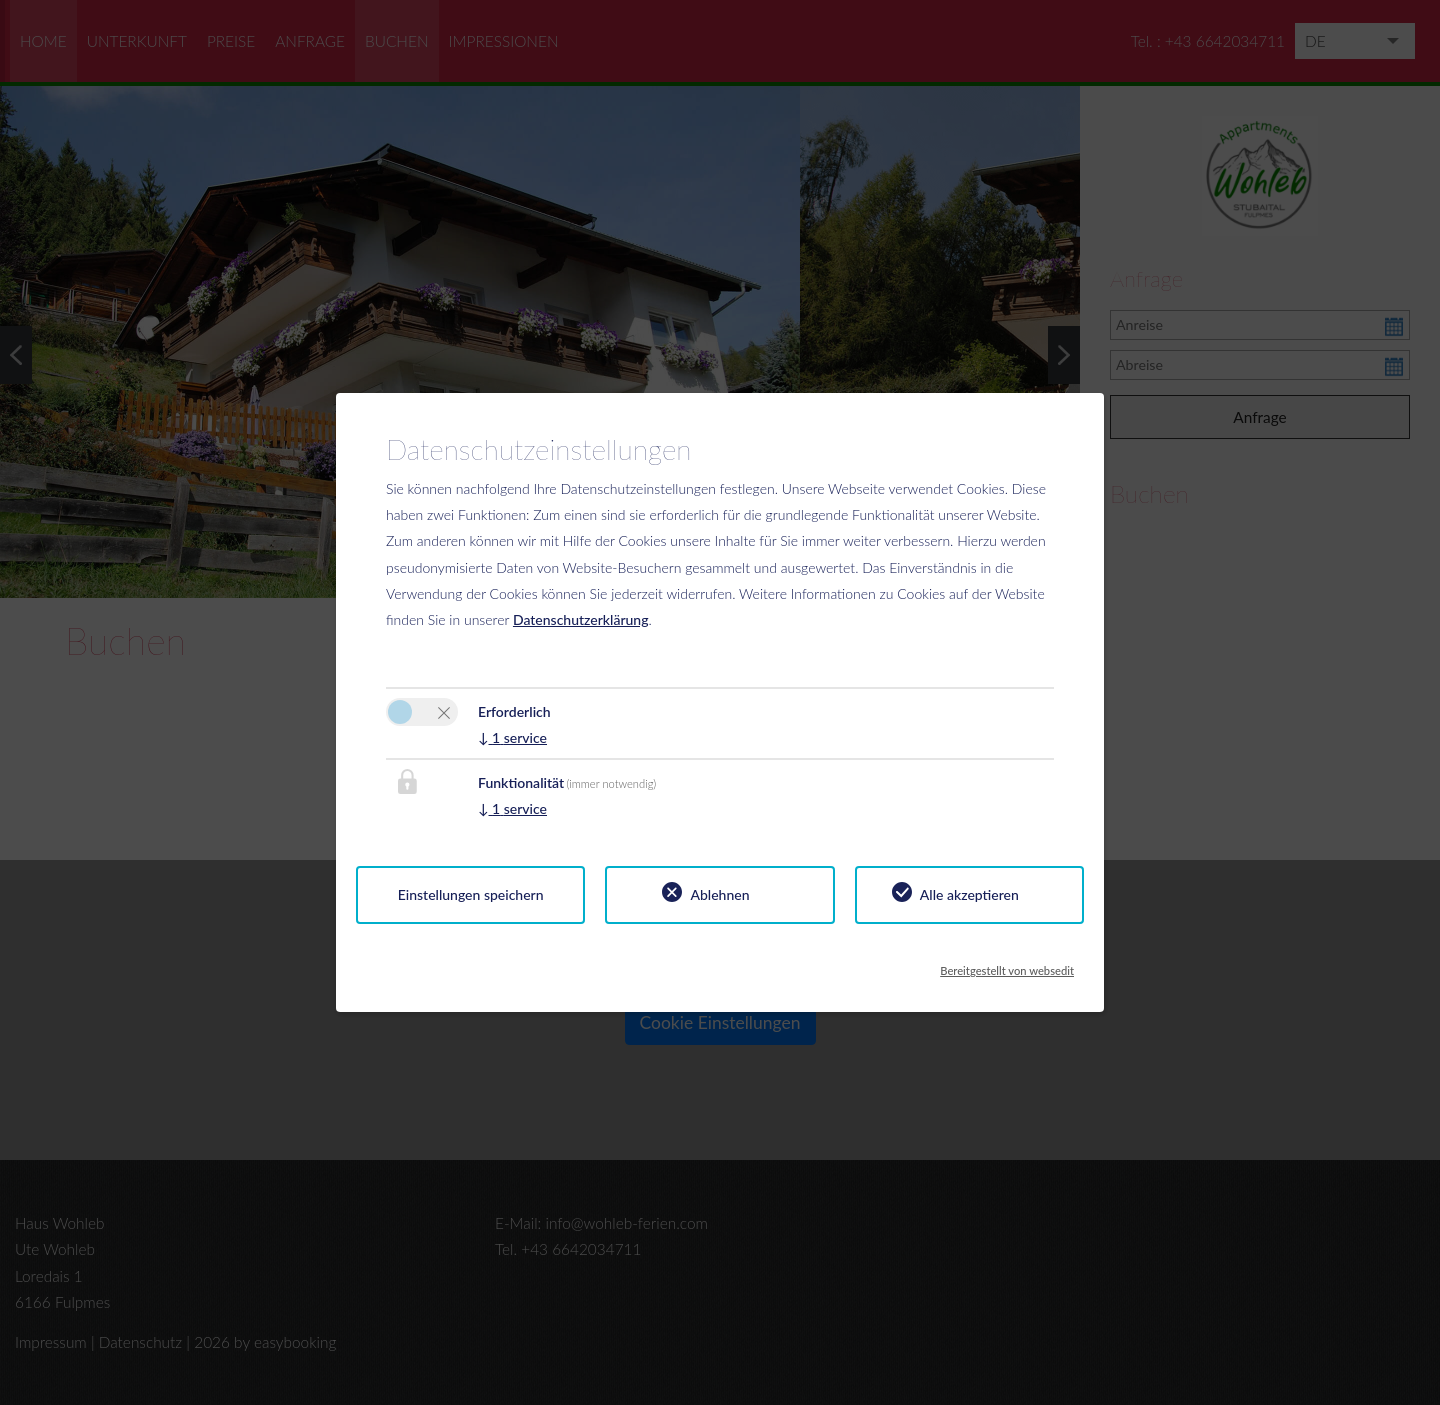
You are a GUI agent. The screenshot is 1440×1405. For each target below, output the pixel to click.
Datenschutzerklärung (581, 619)
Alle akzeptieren (969, 894)
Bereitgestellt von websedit (1007, 965)
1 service (512, 737)
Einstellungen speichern (471, 894)
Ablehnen (719, 894)
